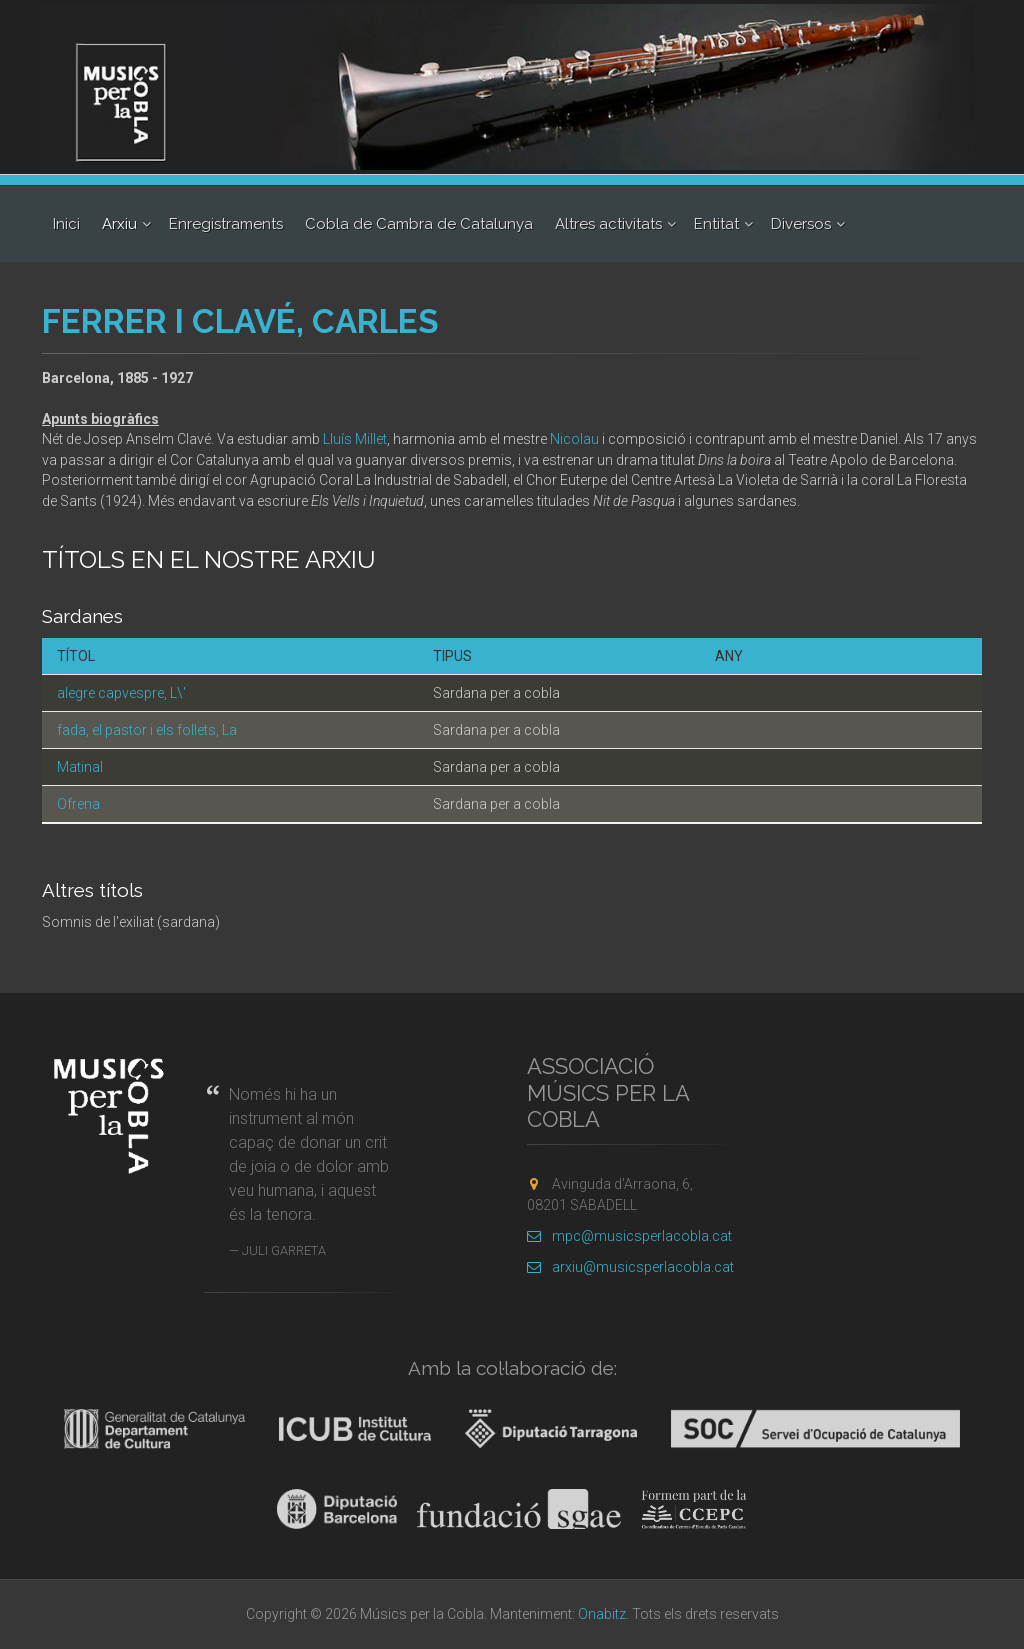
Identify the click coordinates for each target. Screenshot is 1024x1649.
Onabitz (602, 1614)
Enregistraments (226, 224)
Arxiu (119, 224)
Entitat (716, 224)
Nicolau (574, 439)
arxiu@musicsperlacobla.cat (630, 1267)
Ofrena (78, 804)
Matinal (80, 767)
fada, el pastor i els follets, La (147, 730)
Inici (66, 224)
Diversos (801, 224)
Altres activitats (608, 224)
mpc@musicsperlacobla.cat (629, 1236)
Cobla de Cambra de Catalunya (419, 224)
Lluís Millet (355, 439)
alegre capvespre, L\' (121, 693)
